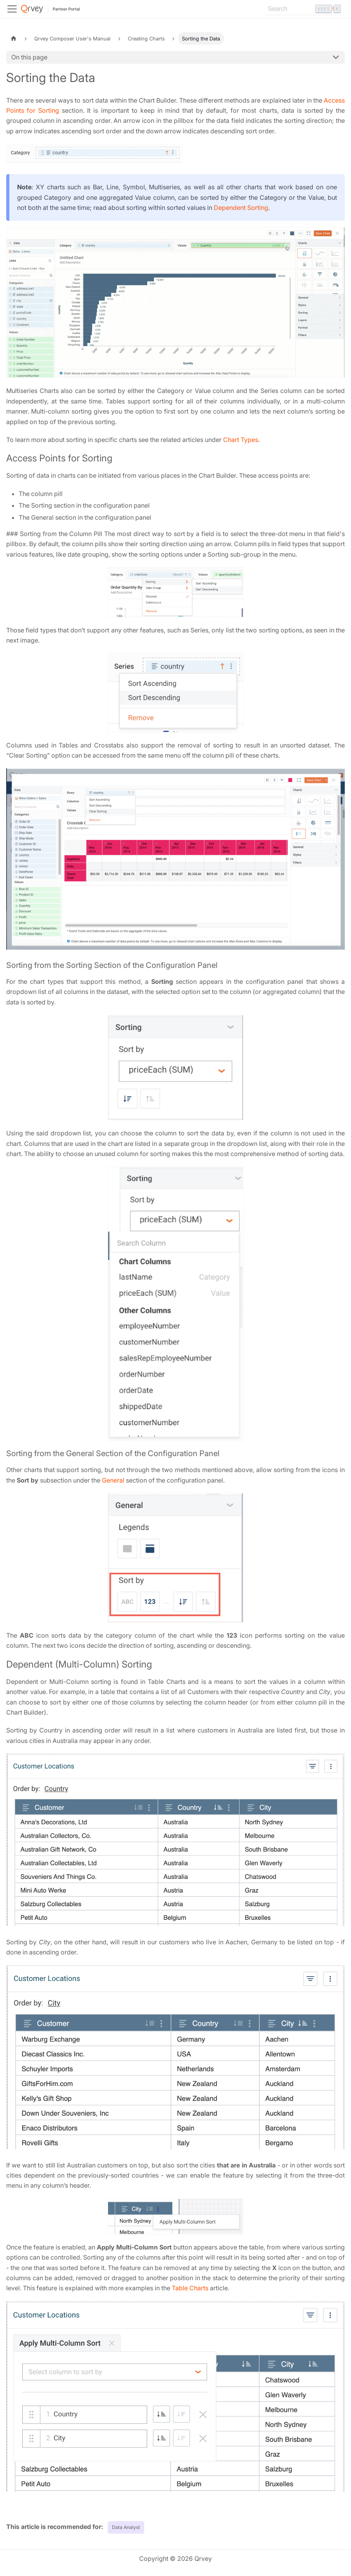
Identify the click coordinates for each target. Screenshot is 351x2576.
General (113, 1480)
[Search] (304, 9)
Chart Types (240, 440)
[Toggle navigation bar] (12, 9)
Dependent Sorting (241, 207)
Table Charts (190, 2288)
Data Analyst (126, 2527)
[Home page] (13, 38)
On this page (29, 57)
